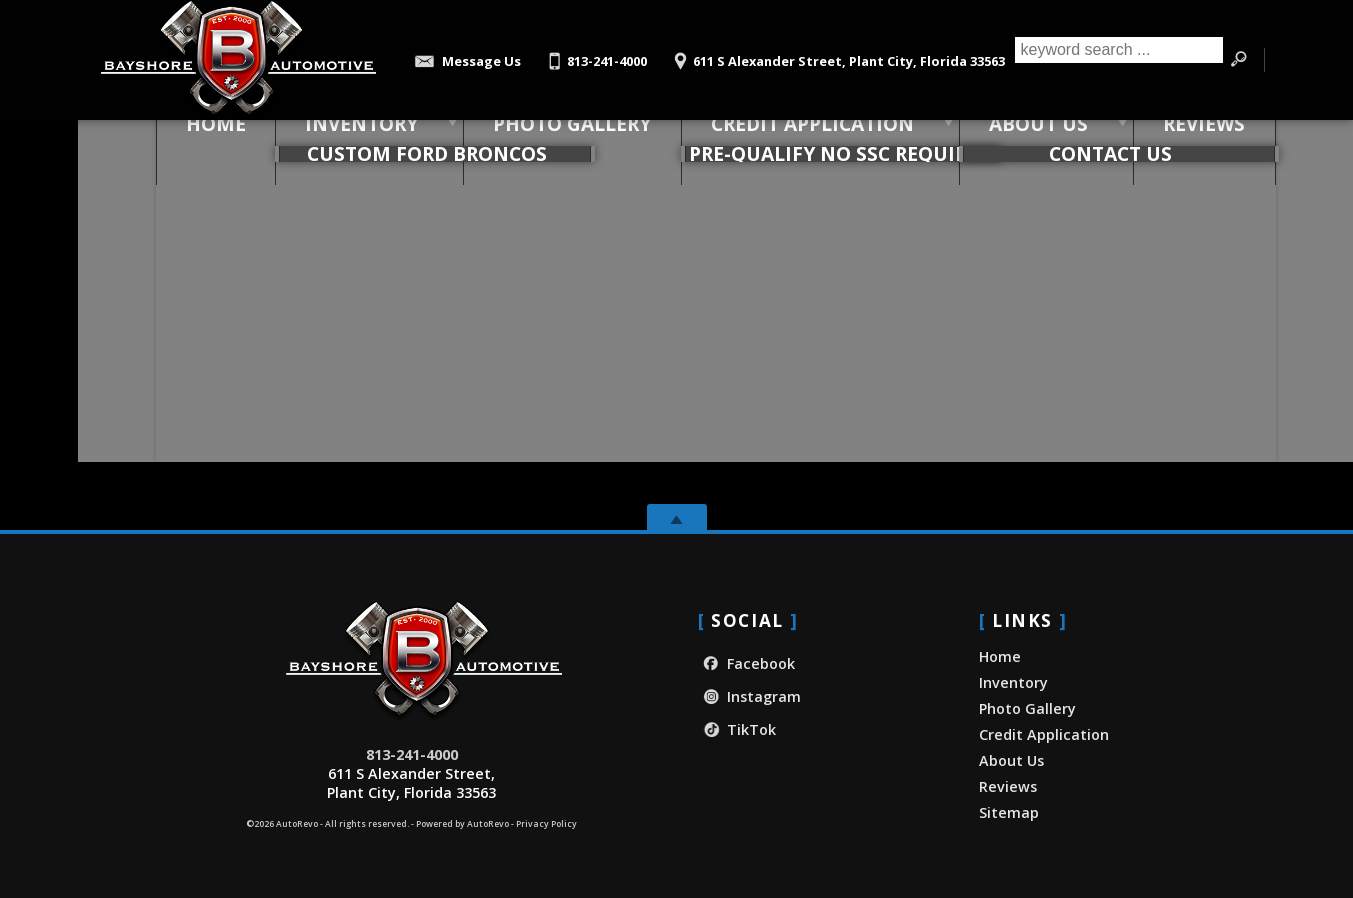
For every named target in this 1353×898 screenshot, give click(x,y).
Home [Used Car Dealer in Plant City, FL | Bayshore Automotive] (177, 139)
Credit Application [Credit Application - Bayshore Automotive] (772, 139)
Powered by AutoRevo (462, 824)
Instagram (749, 696)
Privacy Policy (546, 824)
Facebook (746, 663)
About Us (1011, 760)
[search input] (1114, 60)
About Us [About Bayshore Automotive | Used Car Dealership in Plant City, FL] (998, 139)
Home (1000, 656)
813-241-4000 (412, 754)
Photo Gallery (533, 139)
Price (439, 270)
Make (288, 270)
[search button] (1239, 60)
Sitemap (1009, 812)
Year (225, 270)
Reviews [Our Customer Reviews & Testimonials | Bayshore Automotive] (1164, 139)
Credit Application (1044, 734)
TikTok (737, 729)
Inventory (322, 139)
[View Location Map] (836, 54)
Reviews (1008, 786)
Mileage (364, 270)
